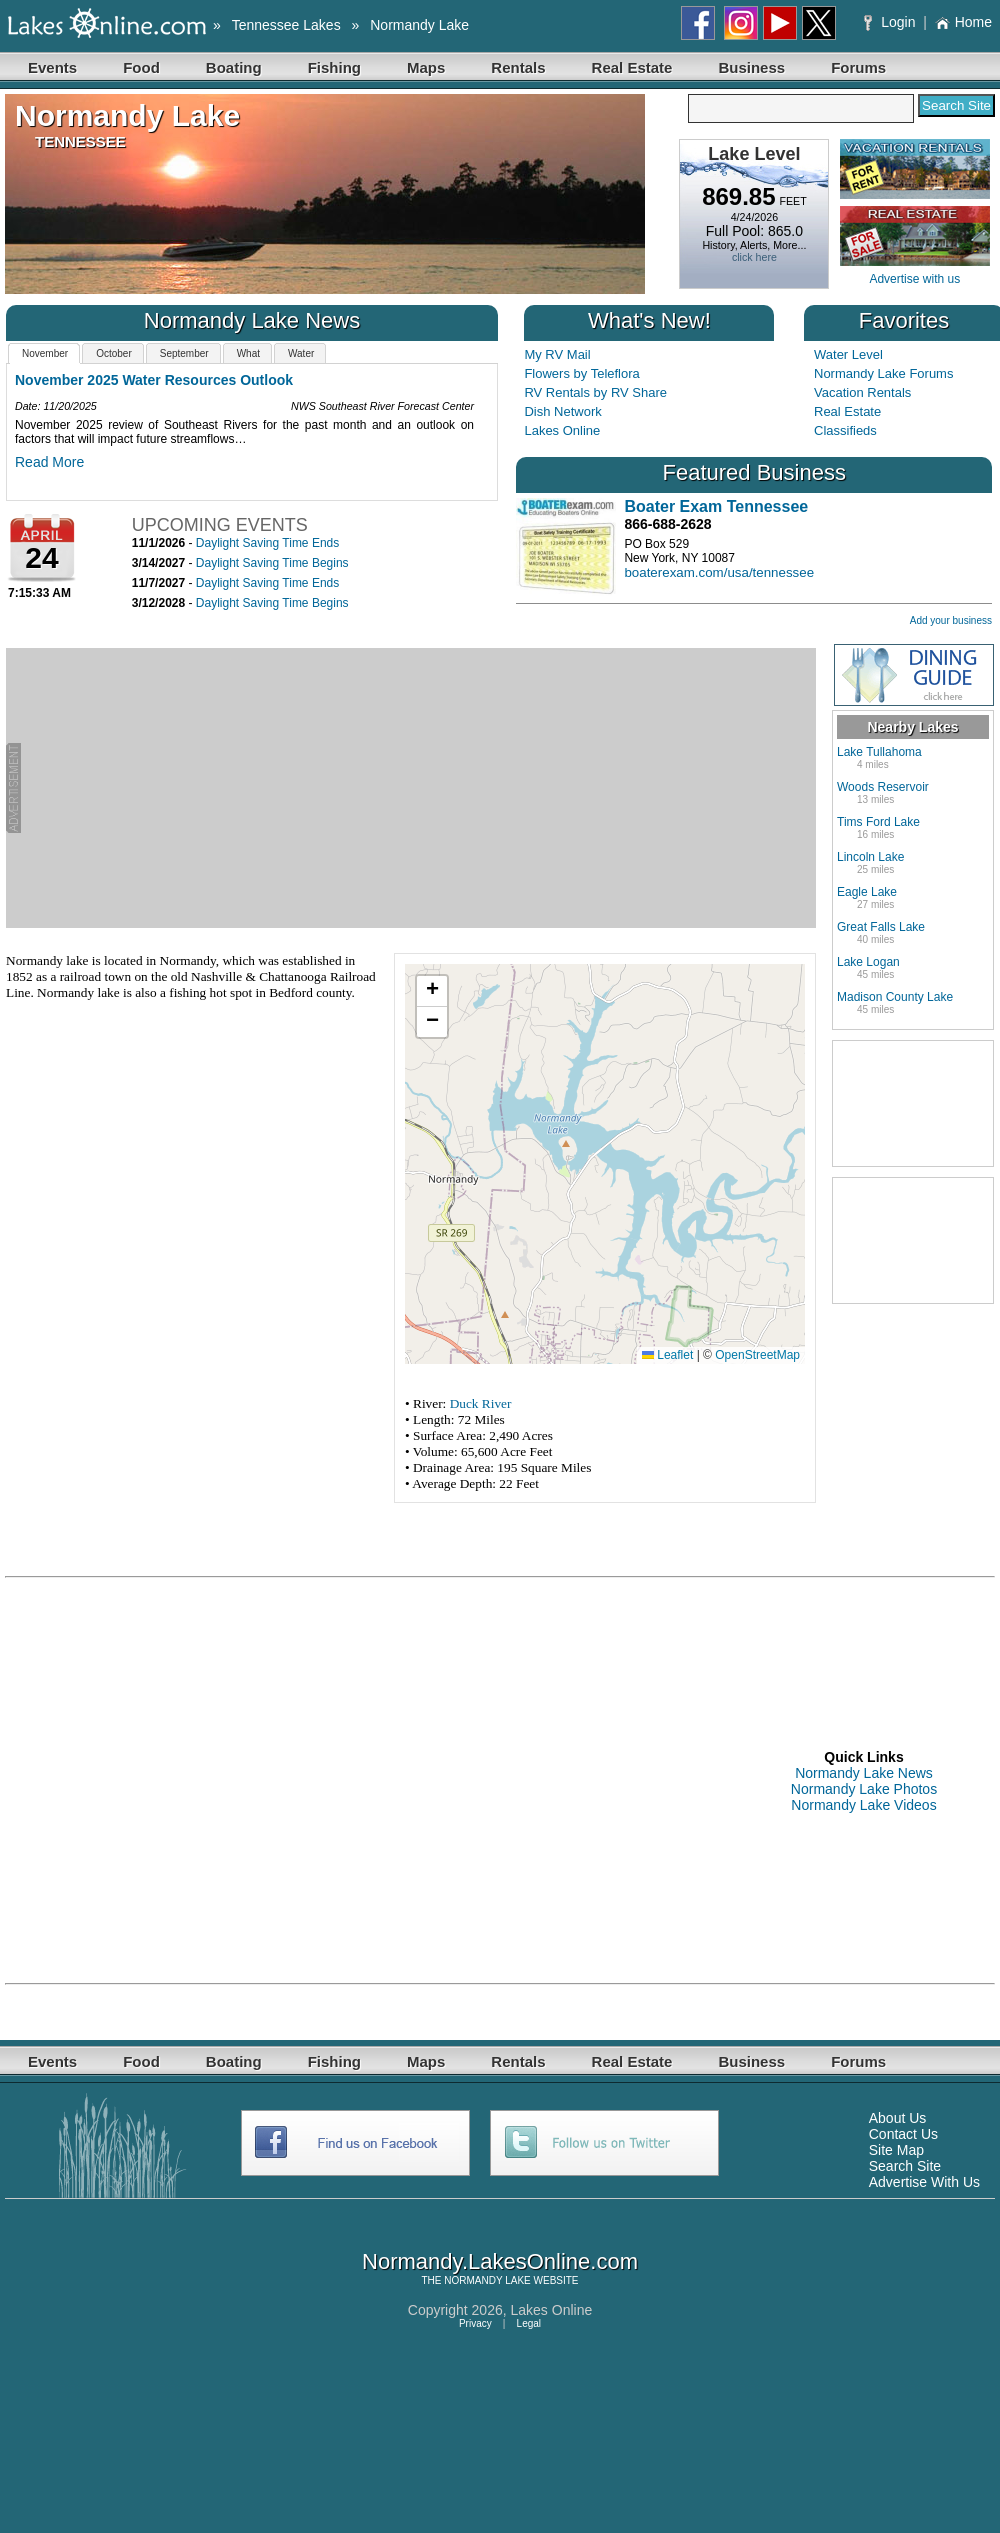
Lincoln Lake (870, 857)
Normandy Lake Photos (864, 1789)
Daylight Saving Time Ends (267, 543)
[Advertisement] (418, 788)
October (114, 353)
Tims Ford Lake (878, 822)
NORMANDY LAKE (487, 2280)
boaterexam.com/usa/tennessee (719, 572)
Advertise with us (914, 279)
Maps (426, 67)
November (45, 353)
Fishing (334, 67)
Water (301, 353)
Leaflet (667, 1355)
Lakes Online (562, 430)
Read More (49, 462)
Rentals (518, 67)
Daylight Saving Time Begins (272, 563)
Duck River (481, 1403)
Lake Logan (868, 962)
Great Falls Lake (881, 927)
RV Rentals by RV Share (595, 392)
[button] (432, 991)
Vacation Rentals (862, 392)
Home (963, 22)
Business (751, 67)
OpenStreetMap (757, 1355)
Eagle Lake (867, 892)
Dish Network (562, 411)
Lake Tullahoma (879, 752)
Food (141, 67)
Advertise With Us (924, 2182)
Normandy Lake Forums (883, 373)
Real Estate (632, 67)
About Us (898, 2118)
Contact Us (903, 2134)
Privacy (475, 2323)
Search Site (905, 2166)
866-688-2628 (667, 524)
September (184, 353)
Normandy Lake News (864, 1773)
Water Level (848, 354)
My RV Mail (557, 354)
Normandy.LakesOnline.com (500, 2261)
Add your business (951, 620)
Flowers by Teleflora (581, 373)
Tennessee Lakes (286, 25)
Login (891, 22)
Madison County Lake (895, 997)
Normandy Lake (419, 25)
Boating (234, 67)
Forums (858, 67)
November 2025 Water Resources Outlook (154, 380)
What (248, 353)
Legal (529, 2323)
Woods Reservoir (883, 787)
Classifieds (845, 430)
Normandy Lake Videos (863, 1805)
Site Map (896, 2150)
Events (52, 67)
